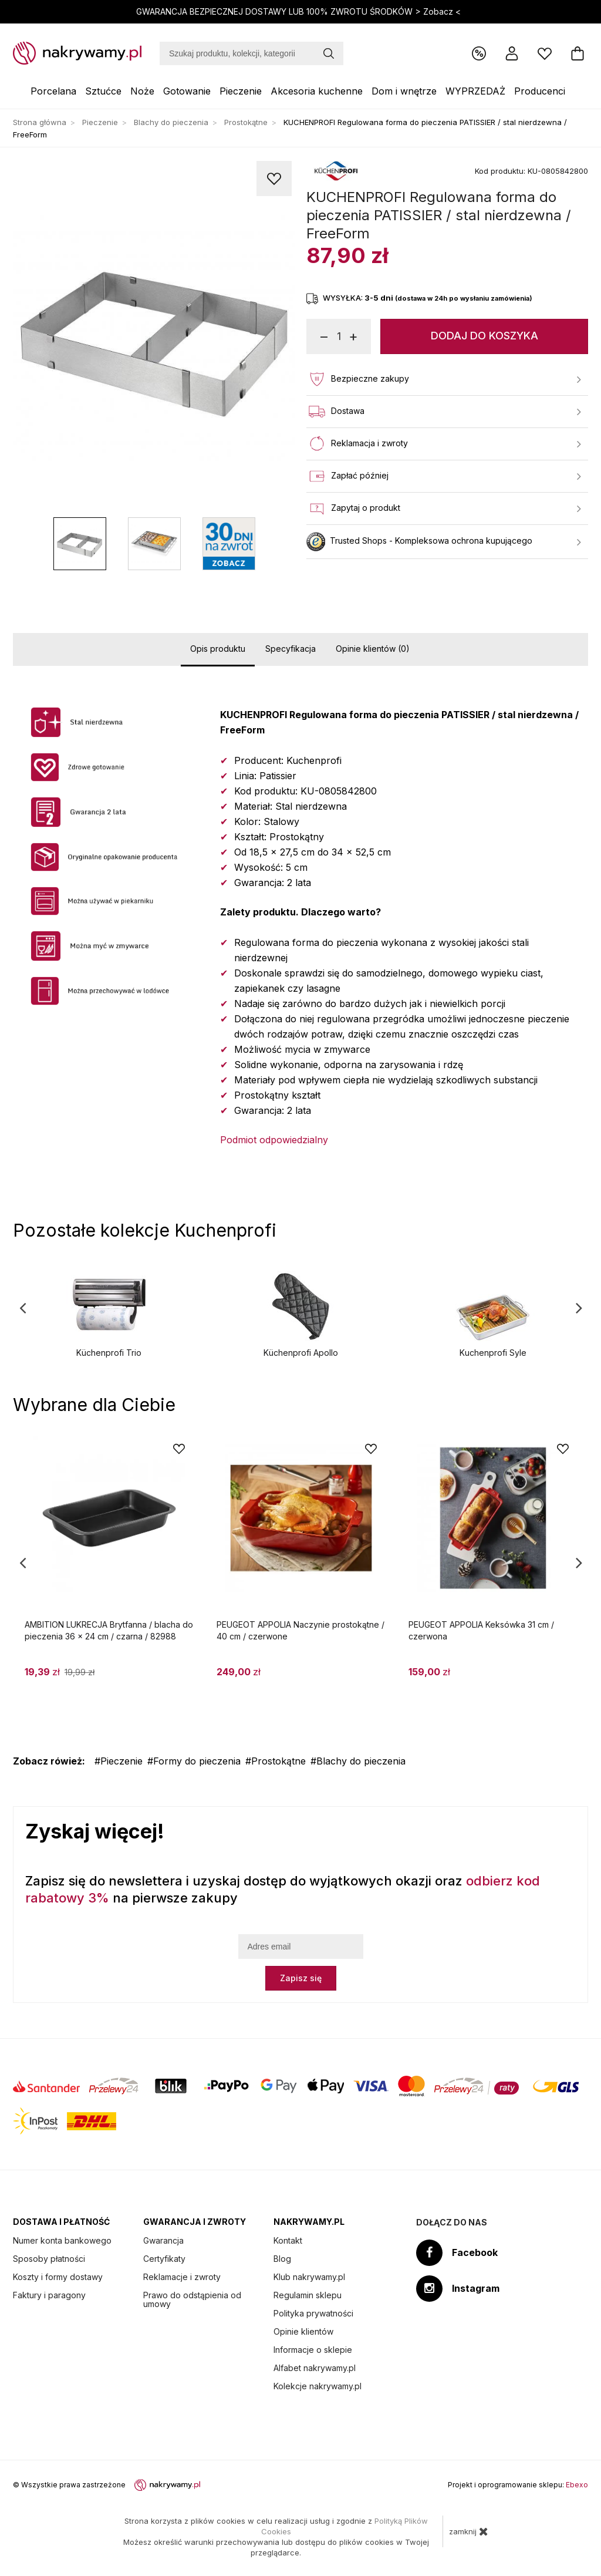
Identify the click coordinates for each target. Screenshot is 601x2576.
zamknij (468, 2531)
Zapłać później (443, 476)
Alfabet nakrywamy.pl (315, 2368)
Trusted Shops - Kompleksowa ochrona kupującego (443, 541)
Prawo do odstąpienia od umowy (192, 2299)
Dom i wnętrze (404, 91)
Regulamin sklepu (308, 2295)
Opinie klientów (303, 2331)
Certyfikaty (164, 2259)
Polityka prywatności (313, 2313)
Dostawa (443, 411)
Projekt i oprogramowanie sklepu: (518, 2484)
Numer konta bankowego (62, 2240)
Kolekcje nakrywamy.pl (318, 2386)
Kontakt (288, 2240)
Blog (282, 2259)
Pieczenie (241, 91)
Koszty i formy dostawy (58, 2277)
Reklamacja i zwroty (443, 444)
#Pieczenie (118, 1761)
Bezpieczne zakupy (443, 379)
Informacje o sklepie (313, 2350)
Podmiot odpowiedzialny (274, 1140)
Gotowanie (187, 91)
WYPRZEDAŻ (475, 91)
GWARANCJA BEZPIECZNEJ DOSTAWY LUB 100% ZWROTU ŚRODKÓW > (299, 11)
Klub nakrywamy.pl (309, 2277)
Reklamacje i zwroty (182, 2277)
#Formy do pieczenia (194, 1761)
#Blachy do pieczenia (358, 1761)
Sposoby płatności (49, 2259)
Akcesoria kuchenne (317, 91)
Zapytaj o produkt (443, 508)
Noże (142, 91)
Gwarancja (163, 2240)
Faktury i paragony (49, 2295)
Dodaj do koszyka (484, 335)
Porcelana (53, 91)
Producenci (539, 91)
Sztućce (103, 91)
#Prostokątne (275, 1761)
